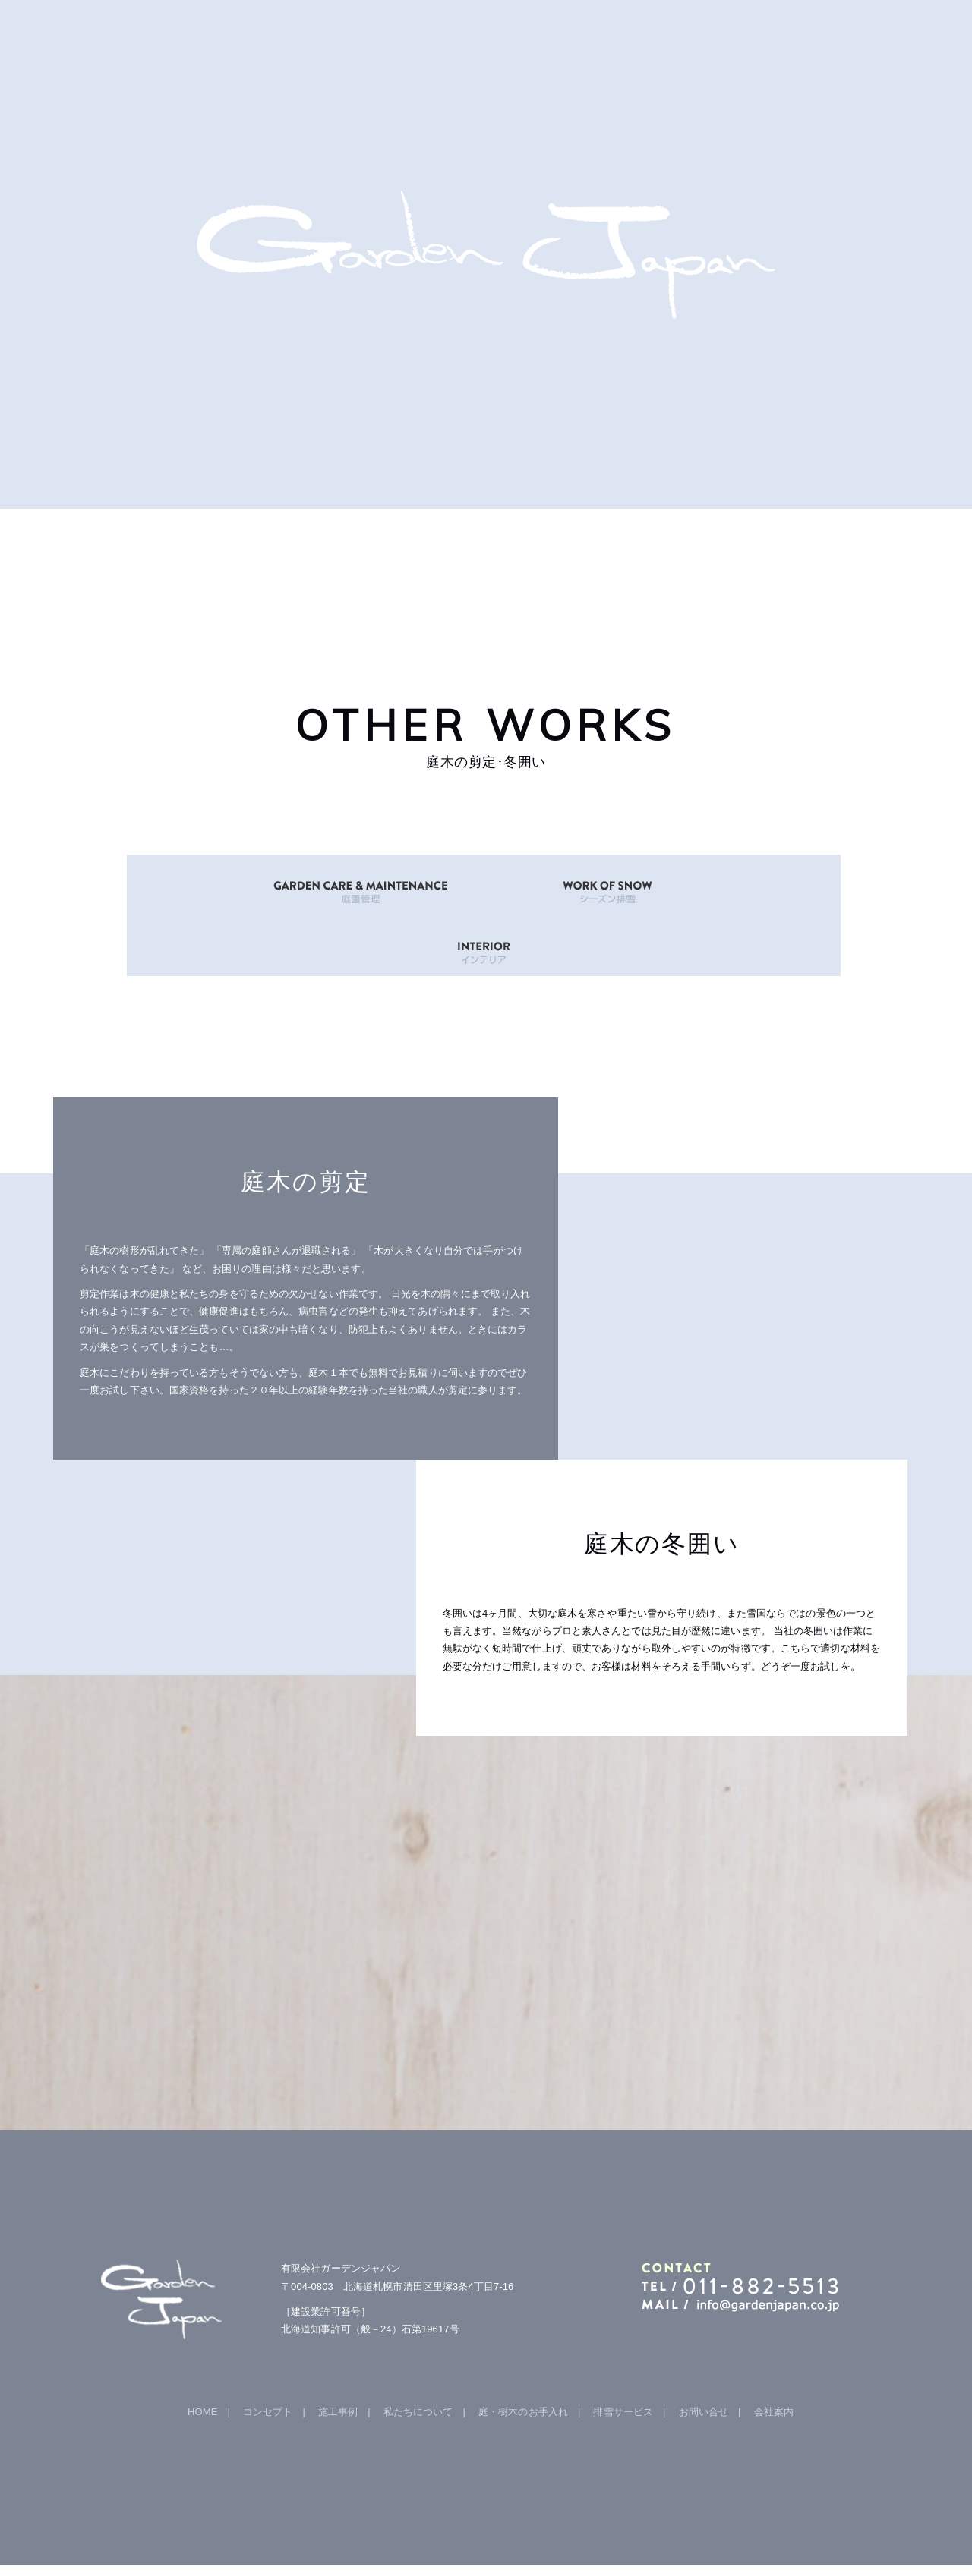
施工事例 (338, 2351)
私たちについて (418, 2351)
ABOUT (486, 546)
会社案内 (774, 2351)
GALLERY (317, 546)
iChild (679, 2539)
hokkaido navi (634, 2539)
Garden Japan (400, 2539)
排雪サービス (623, 2351)
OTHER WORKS (654, 546)
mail (823, 546)
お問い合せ (704, 2351)
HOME (149, 546)
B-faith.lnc (582, 2539)
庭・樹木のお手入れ (523, 2351)
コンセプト (268, 2351)
